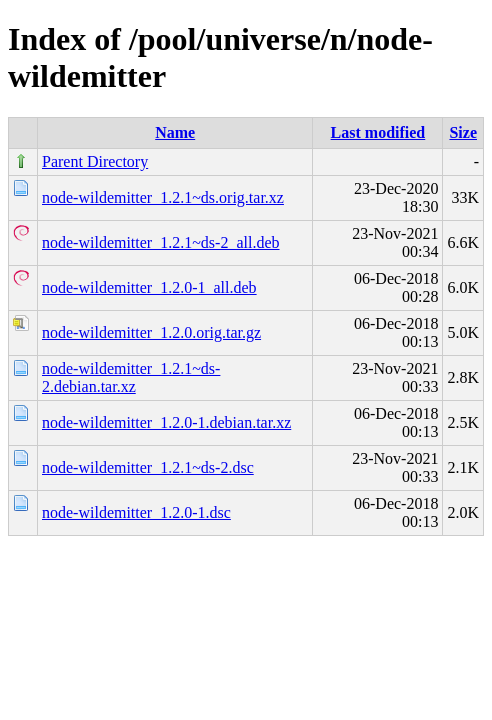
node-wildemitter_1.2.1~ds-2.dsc (148, 467)
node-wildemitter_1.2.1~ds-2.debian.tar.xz (131, 377)
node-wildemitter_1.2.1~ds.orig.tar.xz (163, 197)
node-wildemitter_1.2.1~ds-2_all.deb (161, 242)
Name (175, 132)
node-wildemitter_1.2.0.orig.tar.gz (151, 332)
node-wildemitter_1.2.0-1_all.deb (149, 287)
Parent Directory (95, 161)
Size (463, 132)
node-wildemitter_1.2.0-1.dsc (136, 512)
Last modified (378, 132)
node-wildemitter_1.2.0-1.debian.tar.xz (166, 422)
